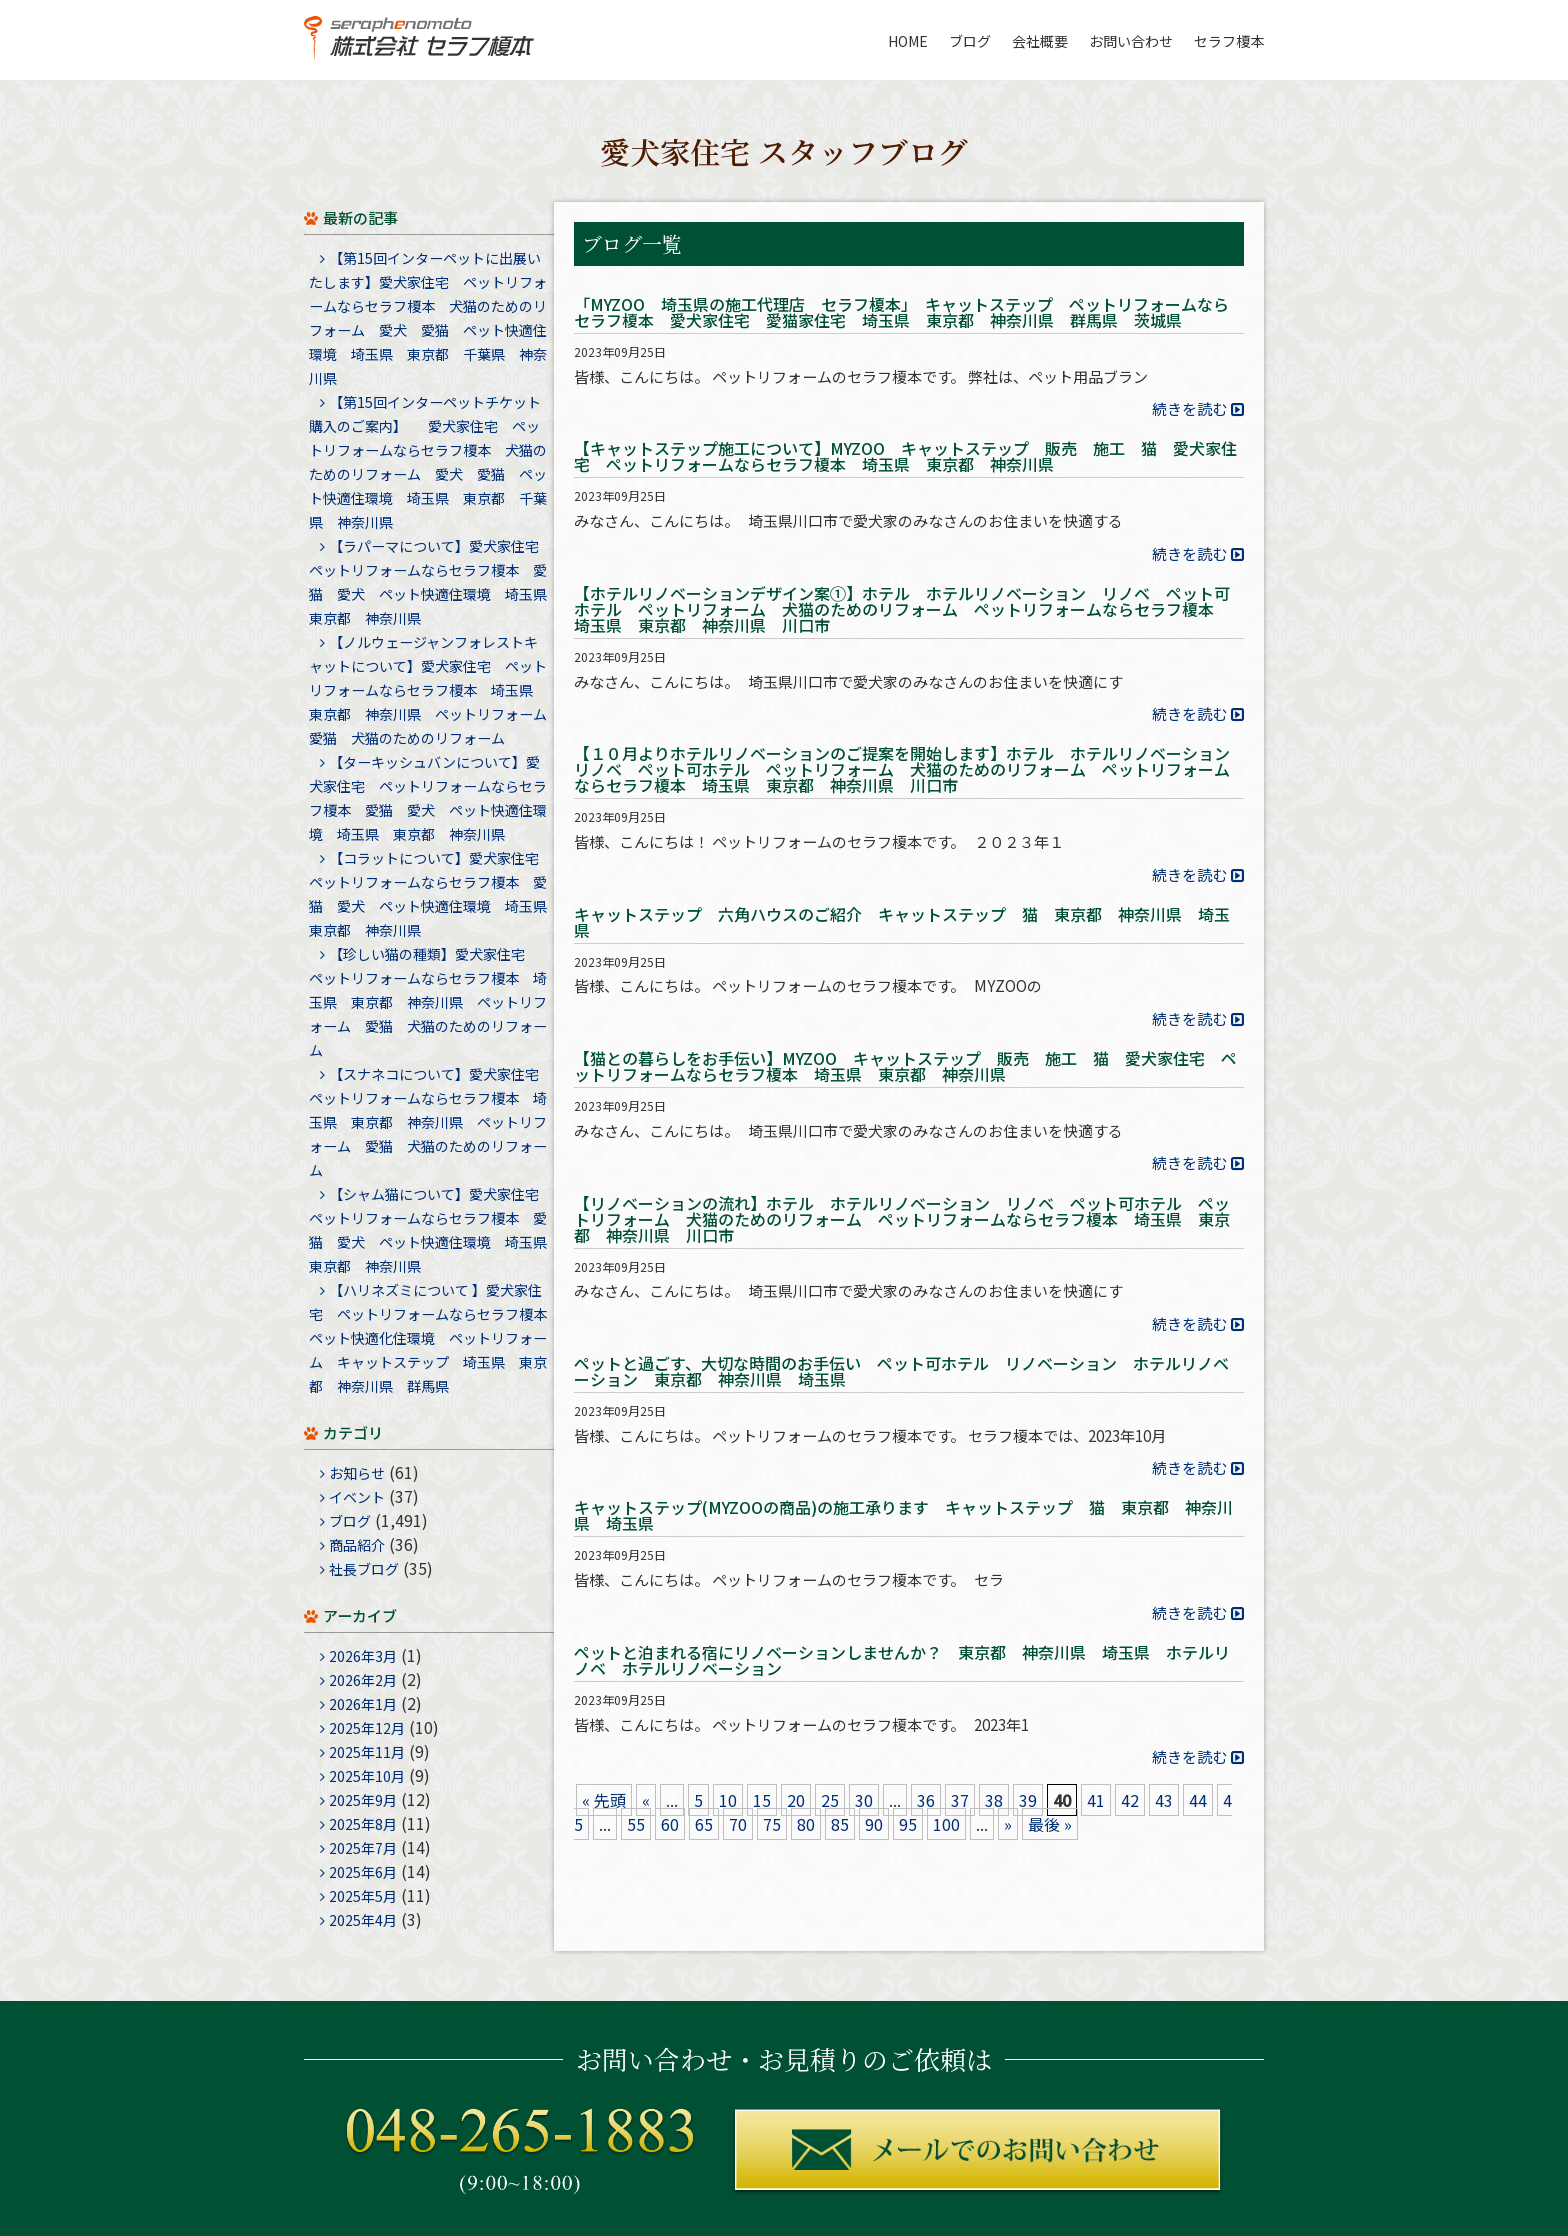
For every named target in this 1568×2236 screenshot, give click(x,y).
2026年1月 (363, 1704)
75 (772, 1824)
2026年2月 (363, 1680)
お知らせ (357, 1473)
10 (728, 1800)
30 (864, 1800)
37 (960, 1800)
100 (946, 1824)
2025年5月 (363, 1896)
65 (704, 1824)
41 (1096, 1800)
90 (874, 1824)
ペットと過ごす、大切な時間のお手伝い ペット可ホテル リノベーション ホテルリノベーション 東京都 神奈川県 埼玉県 (901, 1373)
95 (908, 1824)
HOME (908, 41)
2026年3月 (363, 1656)
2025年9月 (363, 1800)
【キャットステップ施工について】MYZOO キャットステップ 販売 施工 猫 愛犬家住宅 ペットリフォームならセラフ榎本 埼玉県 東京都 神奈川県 (905, 458)
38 (994, 1800)
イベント (357, 1497)
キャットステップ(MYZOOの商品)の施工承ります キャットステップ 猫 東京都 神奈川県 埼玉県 (903, 1517)
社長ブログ (364, 1569)
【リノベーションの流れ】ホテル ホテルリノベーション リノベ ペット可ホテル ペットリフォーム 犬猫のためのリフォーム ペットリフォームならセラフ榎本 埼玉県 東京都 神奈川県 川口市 (902, 1221)
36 (926, 1800)
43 (1164, 1800)
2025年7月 (363, 1848)
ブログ (970, 41)
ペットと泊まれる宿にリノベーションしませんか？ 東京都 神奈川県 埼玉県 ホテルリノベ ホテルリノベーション (902, 1662)
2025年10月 (367, 1776)
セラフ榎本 (1229, 41)
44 (1198, 1800)
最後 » (1050, 1824)
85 (840, 1824)
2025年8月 (363, 1824)
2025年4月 (363, 1920)
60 (670, 1824)
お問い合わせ (1131, 41)
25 (830, 1800)
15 (762, 1800)
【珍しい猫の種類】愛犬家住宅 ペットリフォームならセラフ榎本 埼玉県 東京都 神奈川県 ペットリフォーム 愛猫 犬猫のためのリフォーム (428, 1002)
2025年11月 (367, 1752)
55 (636, 1824)
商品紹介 (357, 1545)
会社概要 (1040, 41)
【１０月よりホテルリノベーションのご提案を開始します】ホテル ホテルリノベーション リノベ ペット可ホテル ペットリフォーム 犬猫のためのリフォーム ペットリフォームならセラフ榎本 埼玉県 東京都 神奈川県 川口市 (909, 771)
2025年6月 (363, 1872)
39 (1028, 1800)
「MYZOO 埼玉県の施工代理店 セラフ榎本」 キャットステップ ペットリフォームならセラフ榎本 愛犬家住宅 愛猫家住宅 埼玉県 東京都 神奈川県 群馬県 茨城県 (901, 314)
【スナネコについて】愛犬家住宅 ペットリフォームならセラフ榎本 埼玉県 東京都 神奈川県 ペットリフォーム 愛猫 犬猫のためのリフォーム (431, 1122)
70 (738, 1824)
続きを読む (1189, 408)
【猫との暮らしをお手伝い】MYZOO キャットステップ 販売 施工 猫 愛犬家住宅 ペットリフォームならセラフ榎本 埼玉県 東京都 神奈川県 (905, 1068)
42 (1130, 1800)
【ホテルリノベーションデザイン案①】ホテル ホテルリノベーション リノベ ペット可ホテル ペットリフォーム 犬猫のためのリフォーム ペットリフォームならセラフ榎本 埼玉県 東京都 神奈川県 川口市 (902, 611)
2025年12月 (367, 1728)
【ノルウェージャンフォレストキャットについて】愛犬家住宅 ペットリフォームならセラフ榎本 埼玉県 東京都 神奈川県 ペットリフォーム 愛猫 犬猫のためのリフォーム (435, 690)
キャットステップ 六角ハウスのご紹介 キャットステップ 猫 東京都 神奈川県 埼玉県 (902, 924)
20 (796, 1800)
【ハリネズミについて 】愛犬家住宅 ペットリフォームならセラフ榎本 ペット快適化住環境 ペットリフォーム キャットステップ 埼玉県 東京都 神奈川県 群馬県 (435, 1338)
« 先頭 (604, 1800)
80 (806, 1824)
